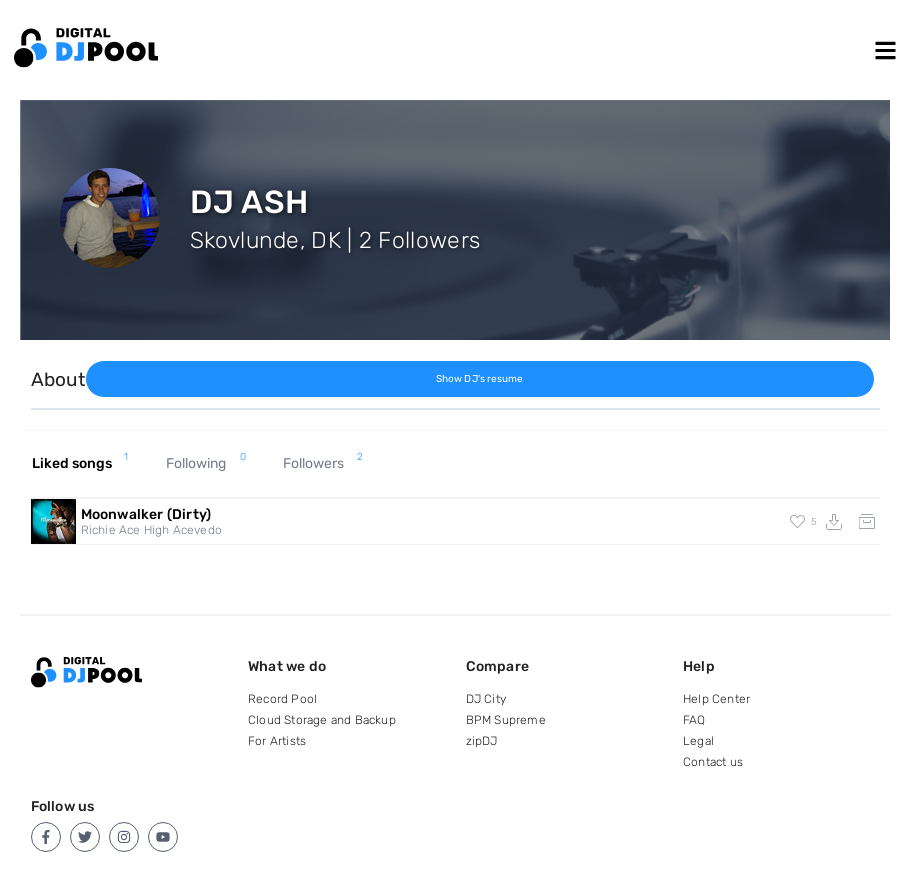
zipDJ (482, 741)
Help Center (716, 699)
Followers (323, 464)
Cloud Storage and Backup (322, 720)
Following (206, 464)
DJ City (486, 699)
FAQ (694, 720)
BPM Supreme (506, 720)
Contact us (713, 762)
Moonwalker (146, 514)
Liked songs (80, 464)
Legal (698, 741)
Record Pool (282, 699)
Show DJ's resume (480, 379)
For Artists (277, 741)
